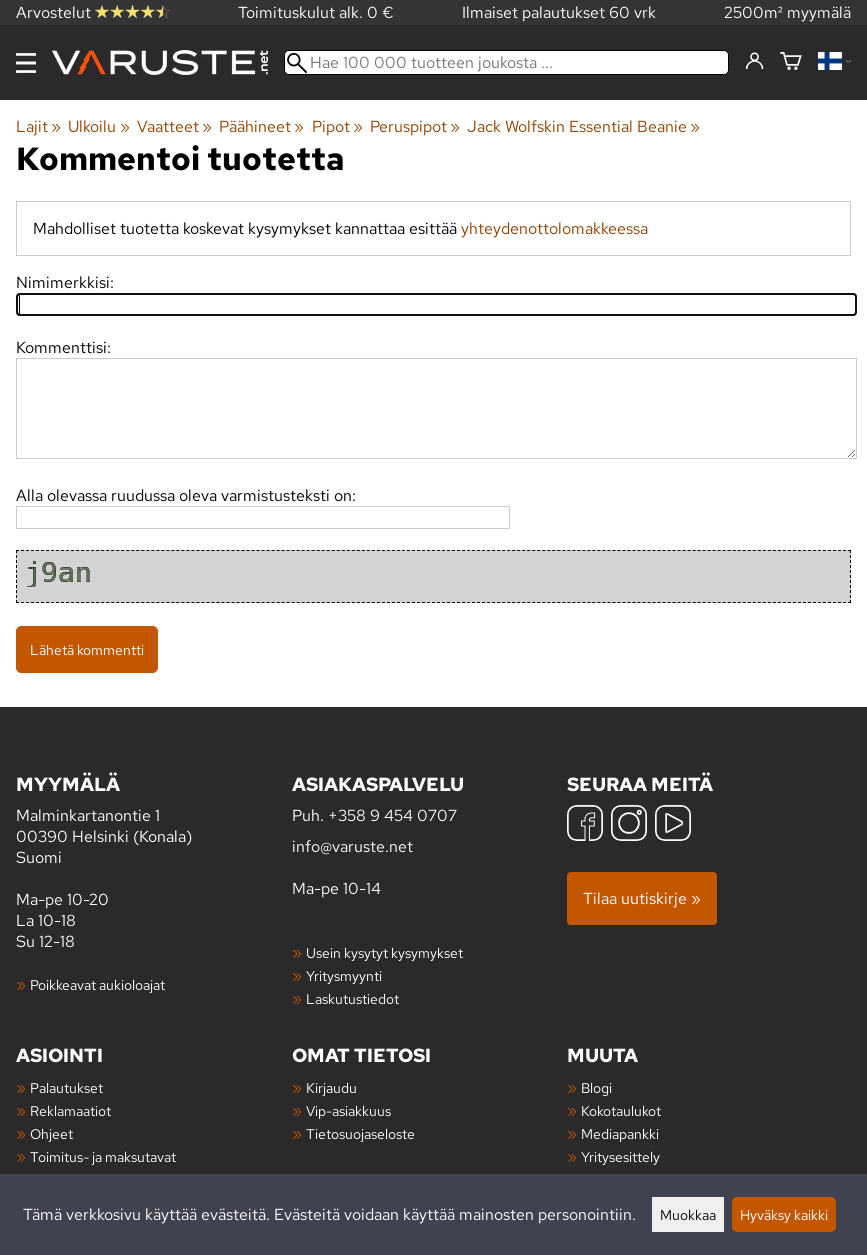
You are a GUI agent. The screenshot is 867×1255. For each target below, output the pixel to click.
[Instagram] (629, 825)
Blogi (596, 1087)
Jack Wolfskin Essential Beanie (583, 126)
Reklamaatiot (70, 1110)
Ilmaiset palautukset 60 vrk (559, 12)
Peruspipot (415, 126)
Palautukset (66, 1087)
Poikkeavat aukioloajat (97, 984)
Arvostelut (93, 12)
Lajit (38, 126)
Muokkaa (688, 1214)
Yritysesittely (620, 1156)
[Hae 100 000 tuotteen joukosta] (506, 62)
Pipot (337, 126)
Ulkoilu (98, 126)
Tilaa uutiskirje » (642, 898)
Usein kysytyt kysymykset (384, 952)
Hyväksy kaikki (784, 1214)
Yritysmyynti (344, 975)
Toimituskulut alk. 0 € (316, 12)
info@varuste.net (352, 846)
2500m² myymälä (787, 12)
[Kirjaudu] (754, 62)
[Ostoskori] (791, 62)
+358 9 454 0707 (392, 815)
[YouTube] (673, 825)
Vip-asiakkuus (348, 1110)
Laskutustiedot (352, 998)
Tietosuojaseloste (360, 1133)
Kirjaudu (331, 1087)
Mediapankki (620, 1133)
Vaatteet (174, 126)
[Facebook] (585, 825)
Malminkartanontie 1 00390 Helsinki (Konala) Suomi (154, 819)
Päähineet (261, 126)
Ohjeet (51, 1133)
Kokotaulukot (621, 1110)
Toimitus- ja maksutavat (103, 1156)
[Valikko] (26, 63)
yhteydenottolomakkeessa (554, 228)
